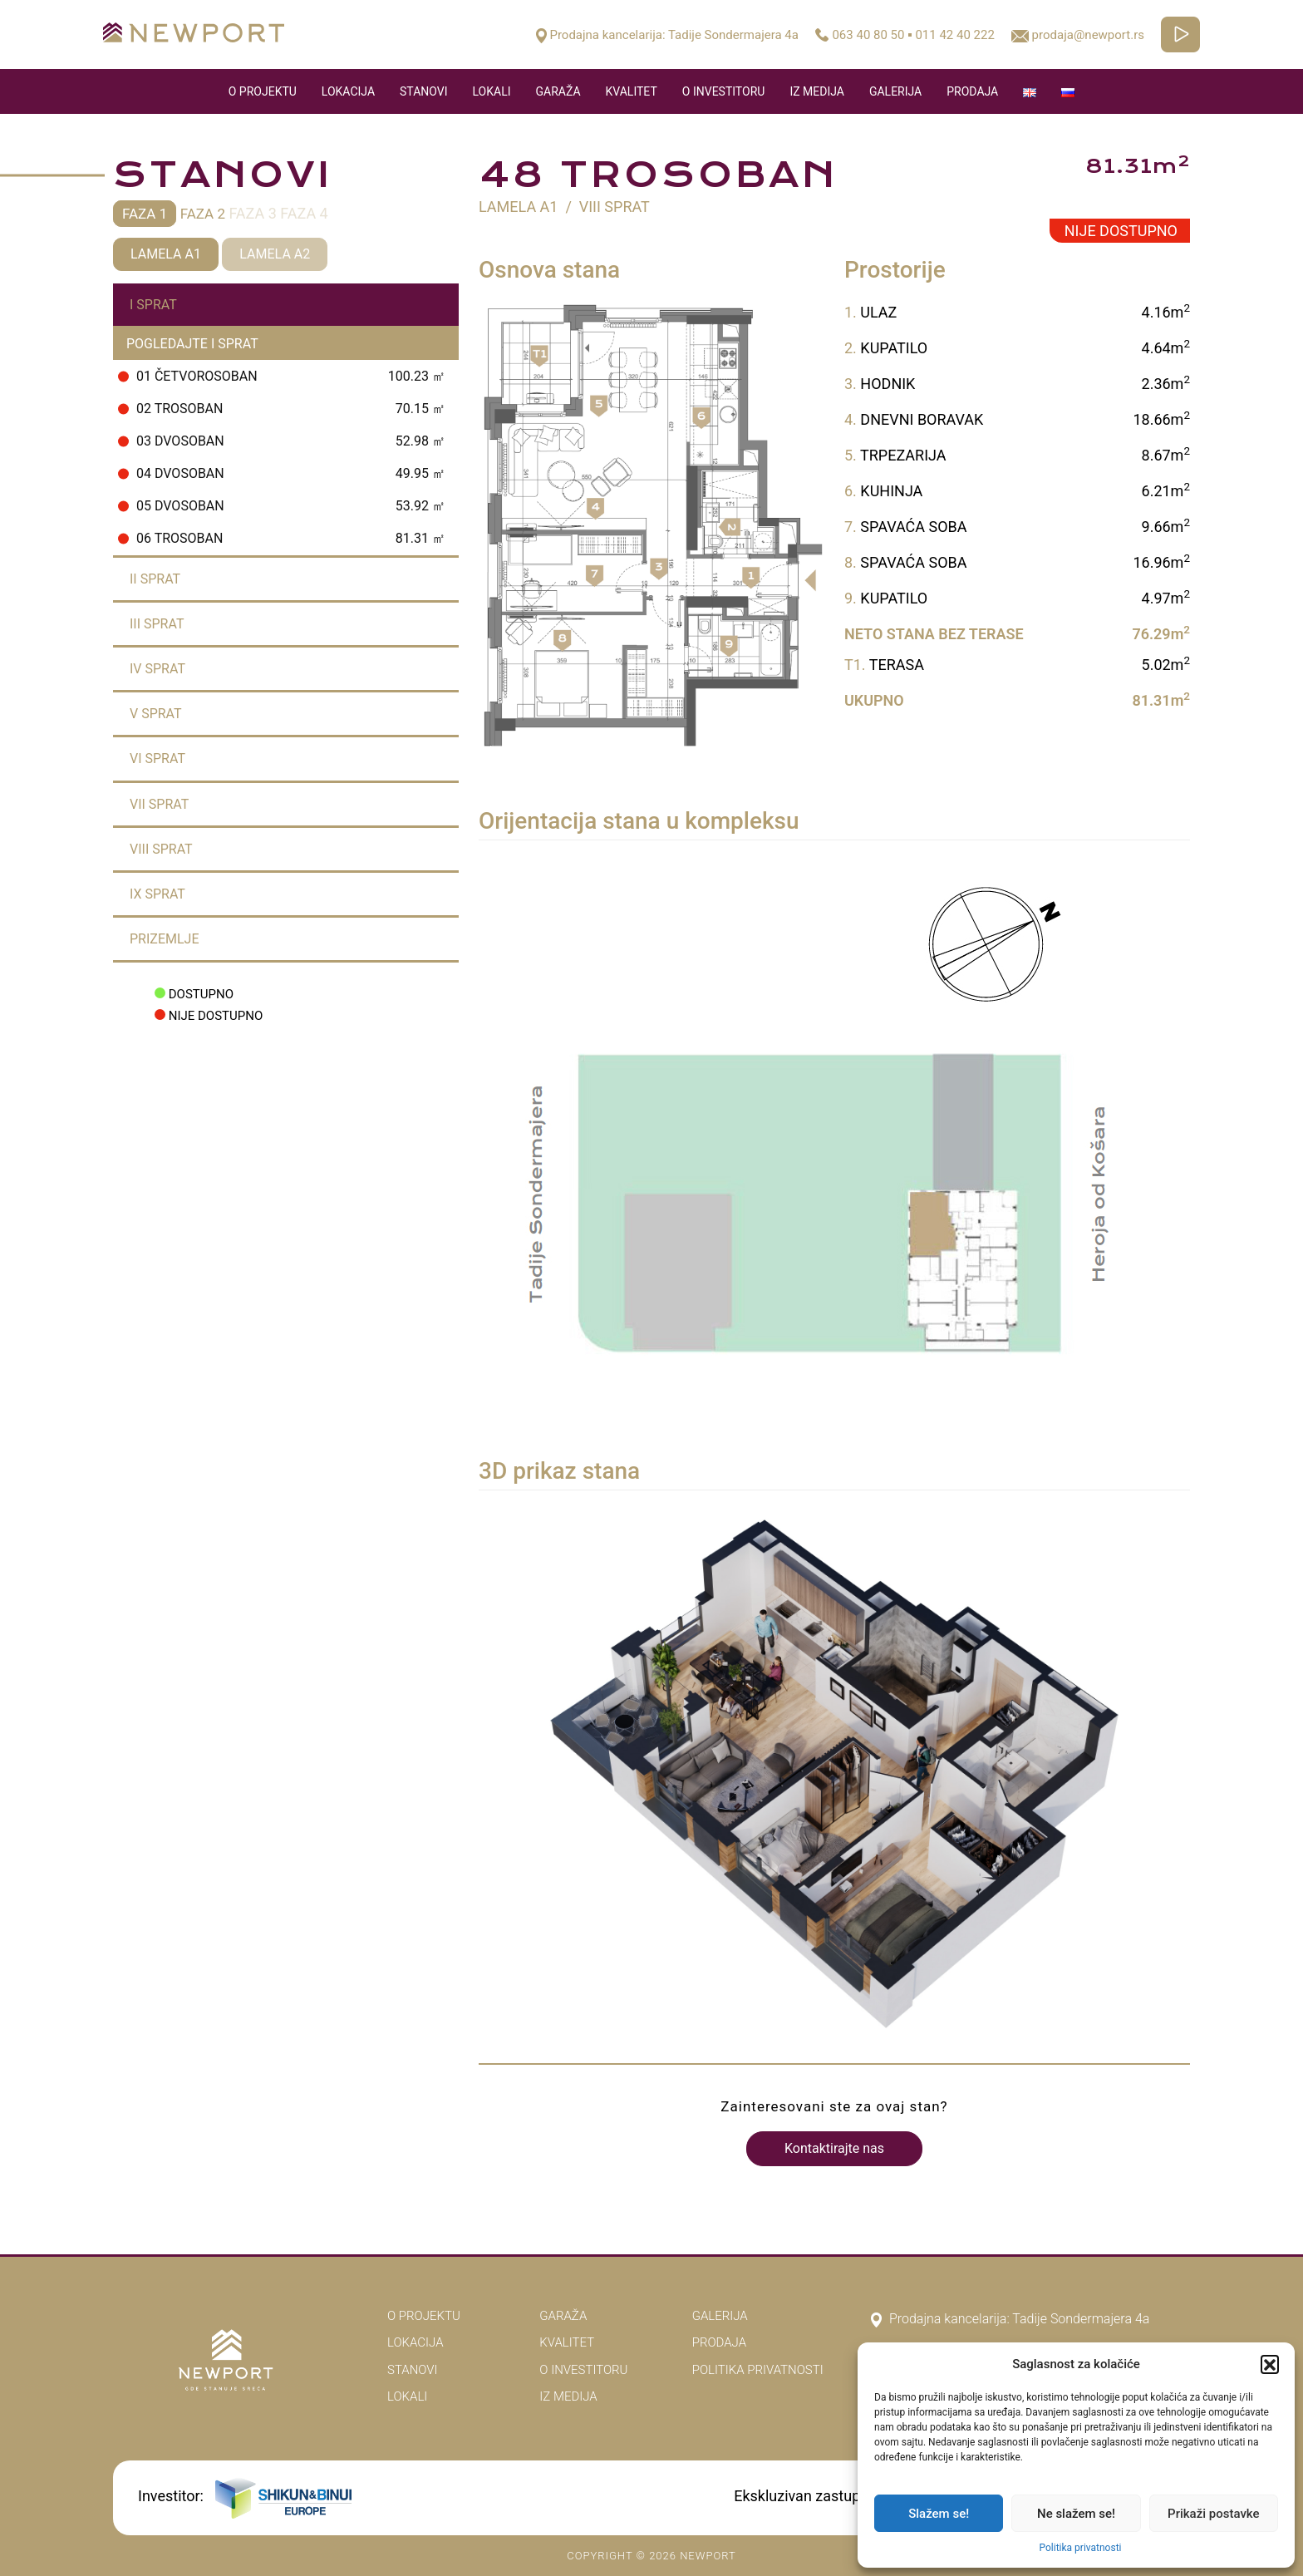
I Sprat (153, 305)
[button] (1269, 2364)
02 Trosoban (281, 408)
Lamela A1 (165, 254)
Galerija (895, 91)
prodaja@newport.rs (1077, 34)
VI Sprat (157, 758)
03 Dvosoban (281, 441)
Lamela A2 (274, 254)
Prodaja (972, 91)
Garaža (558, 91)
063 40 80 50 (868, 34)
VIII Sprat (161, 849)
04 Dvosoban (281, 473)
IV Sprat (157, 669)
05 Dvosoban (281, 506)
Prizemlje (164, 939)
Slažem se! (938, 2513)
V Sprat (156, 714)
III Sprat (157, 624)
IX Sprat (157, 894)
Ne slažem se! (1076, 2513)
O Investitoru (723, 91)
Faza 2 (202, 213)
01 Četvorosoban (281, 376)
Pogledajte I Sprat (192, 344)
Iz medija (816, 91)
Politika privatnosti (1080, 2548)
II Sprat (155, 579)
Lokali (492, 91)
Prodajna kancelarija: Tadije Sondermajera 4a (667, 35)
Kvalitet (631, 91)
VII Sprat (159, 804)
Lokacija (348, 91)
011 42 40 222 (954, 34)
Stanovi (423, 91)
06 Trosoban (281, 538)
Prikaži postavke (1214, 2513)
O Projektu (263, 91)
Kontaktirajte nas (834, 2148)
